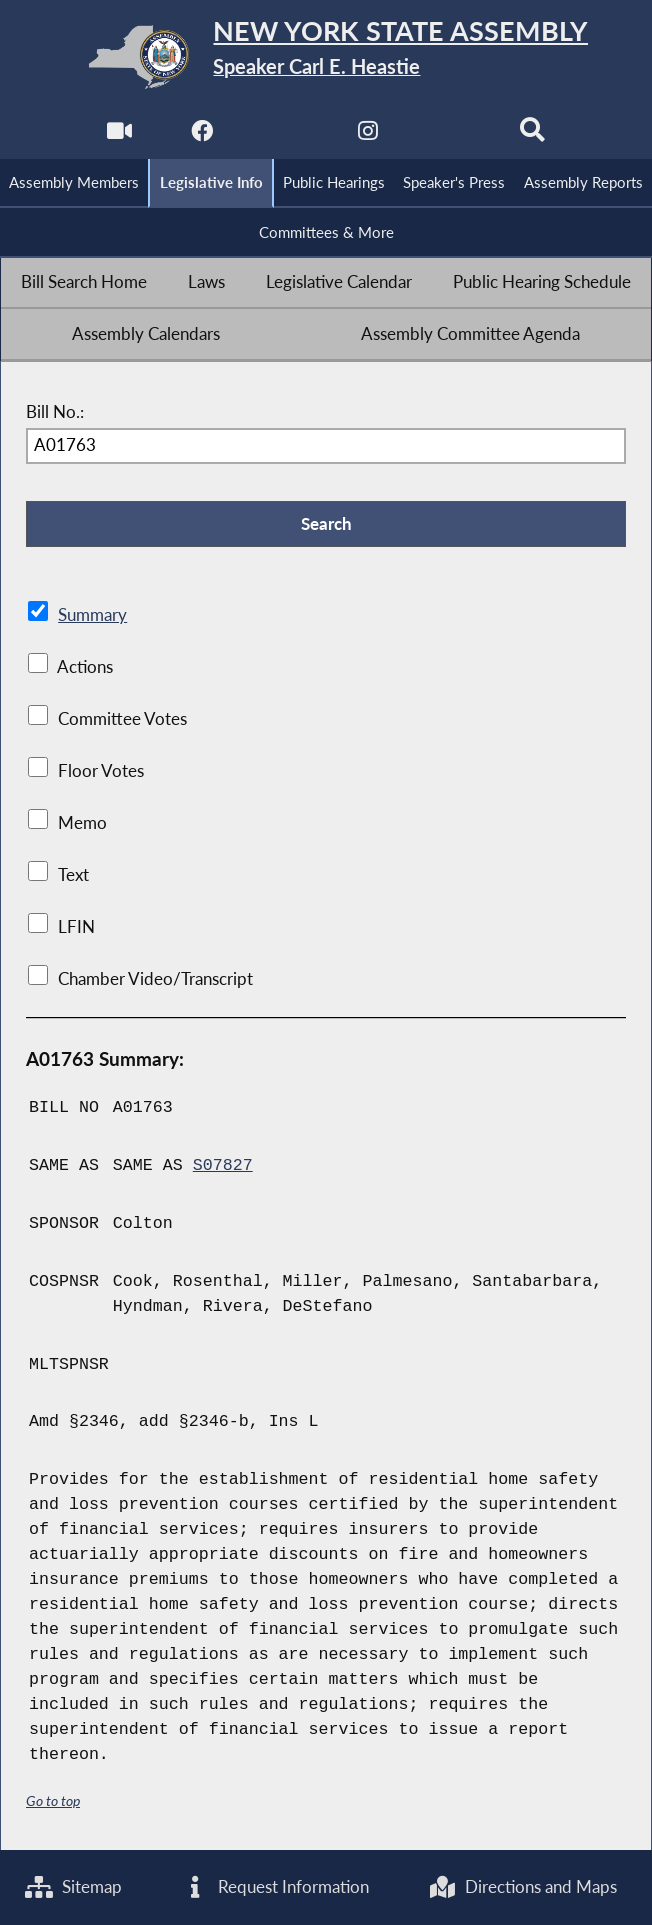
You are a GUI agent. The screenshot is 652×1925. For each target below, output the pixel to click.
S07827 (223, 1165)
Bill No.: (55, 412)
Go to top (53, 1800)
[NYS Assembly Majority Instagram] (367, 136)
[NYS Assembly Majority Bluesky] (449, 136)
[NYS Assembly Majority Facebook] (202, 136)
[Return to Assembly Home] (326, 57)
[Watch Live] (119, 136)
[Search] (532, 136)
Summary (92, 615)
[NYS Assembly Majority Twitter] (284, 136)
